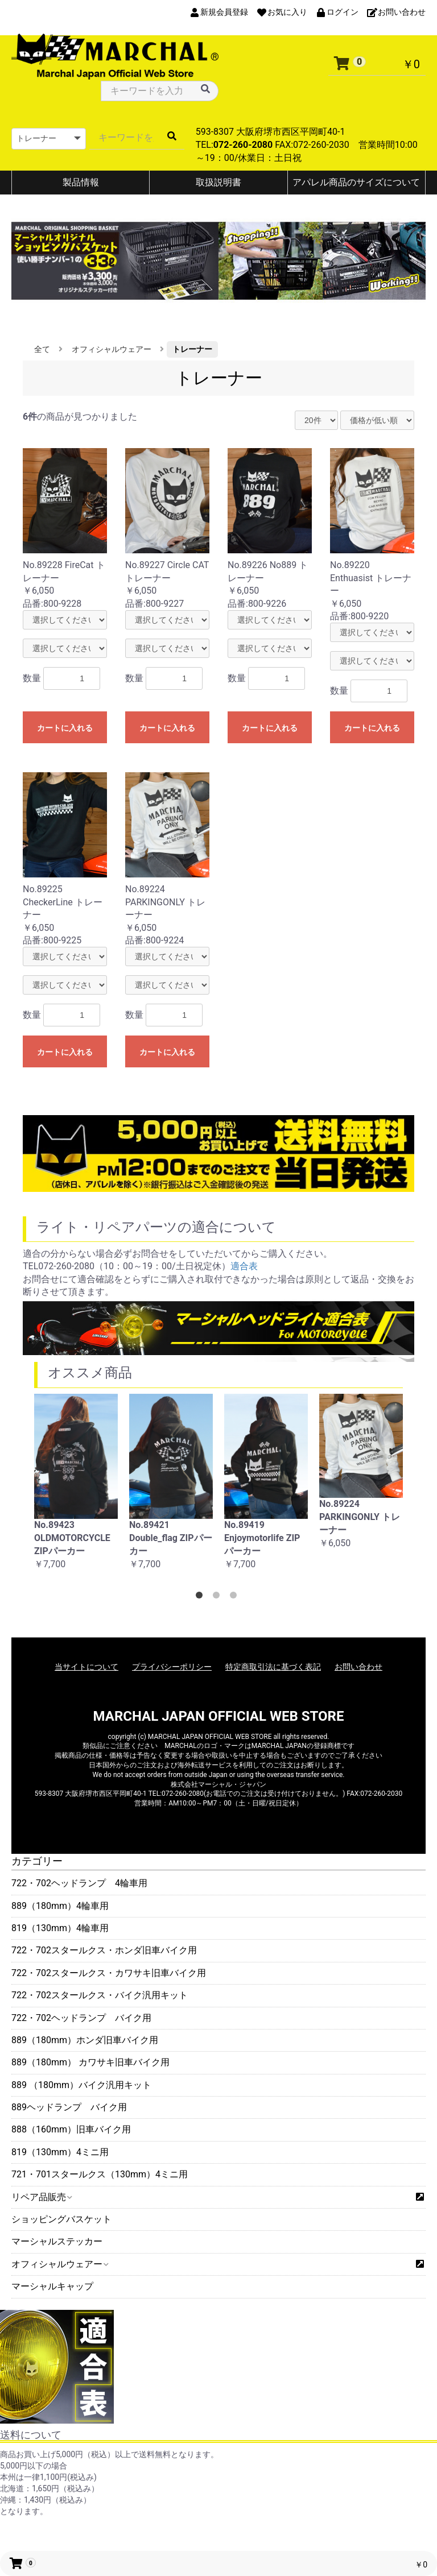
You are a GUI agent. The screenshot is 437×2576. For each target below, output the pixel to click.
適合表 (244, 1266)
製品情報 (81, 182)
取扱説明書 (218, 182)
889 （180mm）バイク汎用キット (81, 2085)
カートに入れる (65, 727)
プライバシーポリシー (172, 1666)
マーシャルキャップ (52, 2286)
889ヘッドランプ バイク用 (69, 2107)
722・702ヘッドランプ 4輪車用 (79, 1883)
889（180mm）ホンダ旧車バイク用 (84, 2040)
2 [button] (218, 1597)
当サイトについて (86, 1666)
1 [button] (201, 1597)
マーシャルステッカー (56, 2241)
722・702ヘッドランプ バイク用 (81, 2017)
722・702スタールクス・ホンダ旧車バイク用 (104, 1950)
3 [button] (235, 1597)
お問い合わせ (358, 1666)
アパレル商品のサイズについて (356, 182)
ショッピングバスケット (61, 2219)
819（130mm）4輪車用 (60, 1928)
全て (42, 349)
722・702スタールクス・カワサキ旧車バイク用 (108, 1973)
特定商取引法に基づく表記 (273, 1666)
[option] (75, 1488)
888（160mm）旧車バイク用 (71, 2129)
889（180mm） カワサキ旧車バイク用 (90, 2062)
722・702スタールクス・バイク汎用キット (99, 1995)
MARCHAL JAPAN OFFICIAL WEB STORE (218, 1716)
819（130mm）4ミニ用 (60, 2152)
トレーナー (192, 349)
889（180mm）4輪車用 (60, 1905)
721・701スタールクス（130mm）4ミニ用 (99, 2174)
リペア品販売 (41, 2197)
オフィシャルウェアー (59, 2264)
